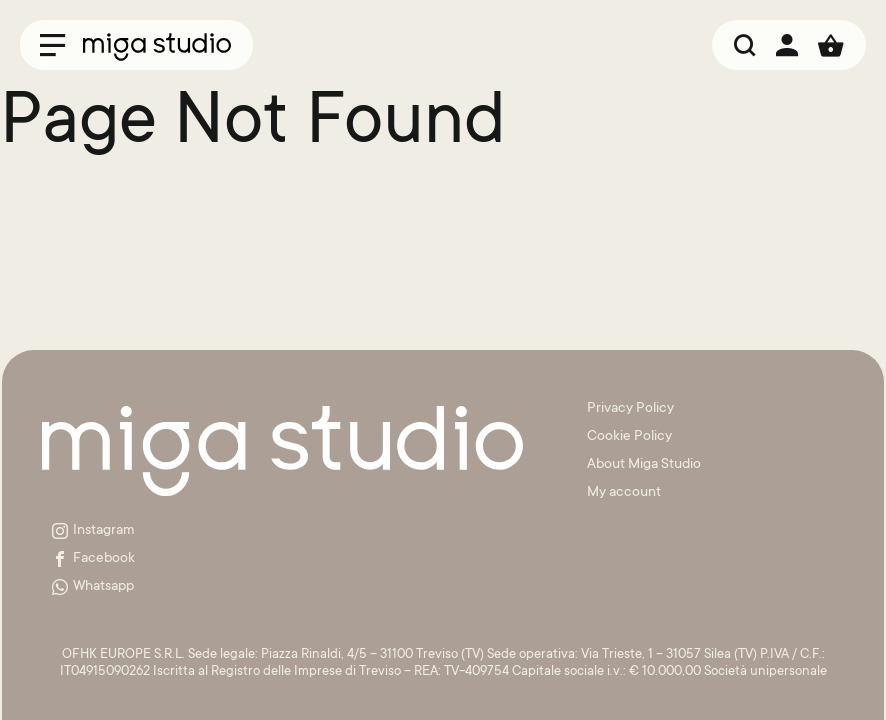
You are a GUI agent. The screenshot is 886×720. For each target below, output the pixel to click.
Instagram (93, 531)
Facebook (93, 559)
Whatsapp (93, 587)
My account (624, 493)
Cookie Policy (629, 437)
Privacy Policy (630, 409)
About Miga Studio (644, 465)
